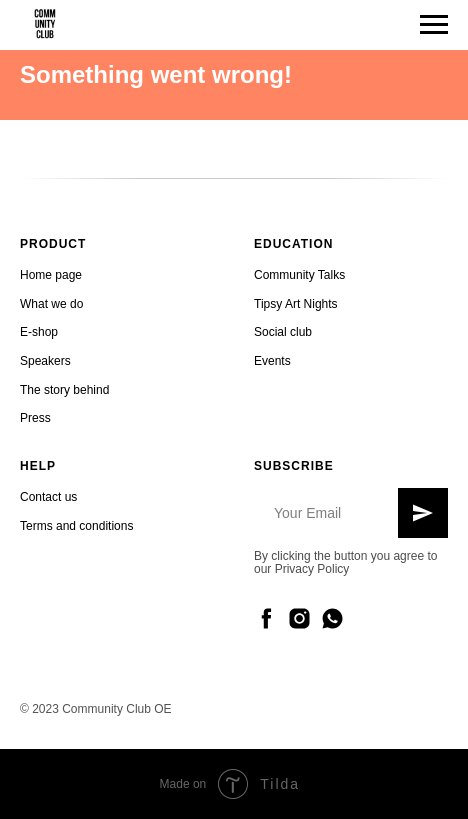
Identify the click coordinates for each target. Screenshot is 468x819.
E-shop (39, 332)
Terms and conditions (76, 526)
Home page (51, 275)
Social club (283, 332)
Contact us (48, 497)
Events (272, 361)
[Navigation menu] (434, 25)
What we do (51, 304)
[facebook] (266, 618)
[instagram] (299, 618)
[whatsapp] (332, 618)
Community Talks (299, 275)
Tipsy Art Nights (296, 304)
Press (35, 418)
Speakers (45, 361)
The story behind (64, 390)
